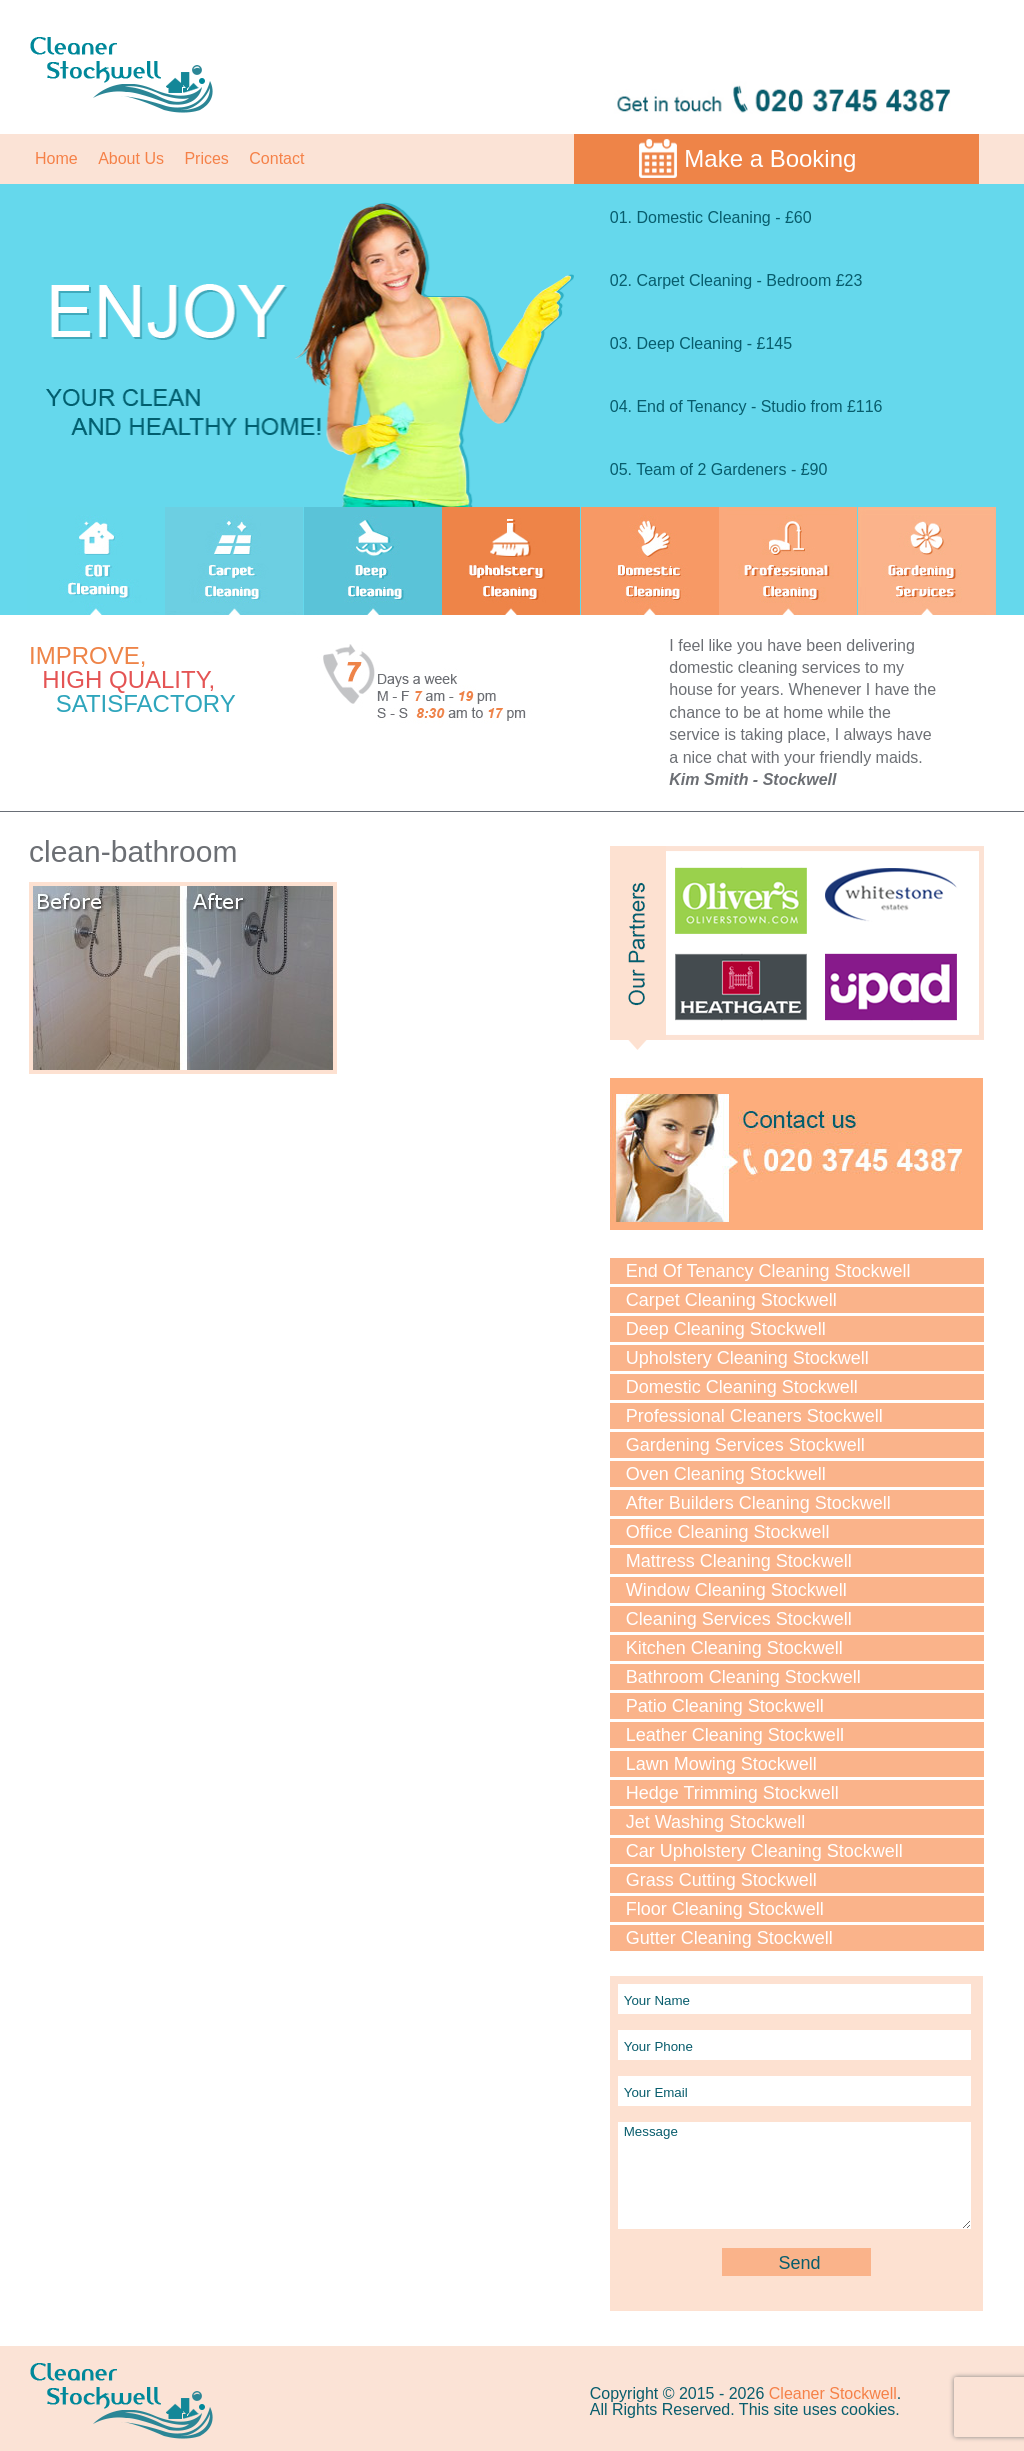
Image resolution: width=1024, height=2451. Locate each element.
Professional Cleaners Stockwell (754, 1416)
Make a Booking (770, 158)
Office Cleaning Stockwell (728, 1532)
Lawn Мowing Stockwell (721, 1764)
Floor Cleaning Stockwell (725, 1909)
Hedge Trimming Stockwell (732, 1793)
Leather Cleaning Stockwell (735, 1735)
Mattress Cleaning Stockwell (739, 1561)
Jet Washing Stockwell (715, 1822)
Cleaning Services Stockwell (739, 1619)
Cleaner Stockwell (833, 2393)
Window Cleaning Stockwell (736, 1590)
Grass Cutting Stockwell (721, 1880)
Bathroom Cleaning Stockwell (743, 1677)
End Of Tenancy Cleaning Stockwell (768, 1271)
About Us (131, 158)
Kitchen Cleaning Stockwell (734, 1648)
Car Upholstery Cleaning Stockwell (764, 1851)
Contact (276, 158)
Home (56, 158)
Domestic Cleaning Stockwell (742, 1387)
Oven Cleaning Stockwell (726, 1474)
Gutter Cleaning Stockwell (729, 1938)
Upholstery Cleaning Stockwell (747, 1358)
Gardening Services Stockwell (745, 1445)
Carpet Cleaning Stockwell (731, 1300)
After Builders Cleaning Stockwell (758, 1503)
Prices (206, 158)
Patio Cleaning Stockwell (725, 1706)
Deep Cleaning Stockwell (726, 1329)
